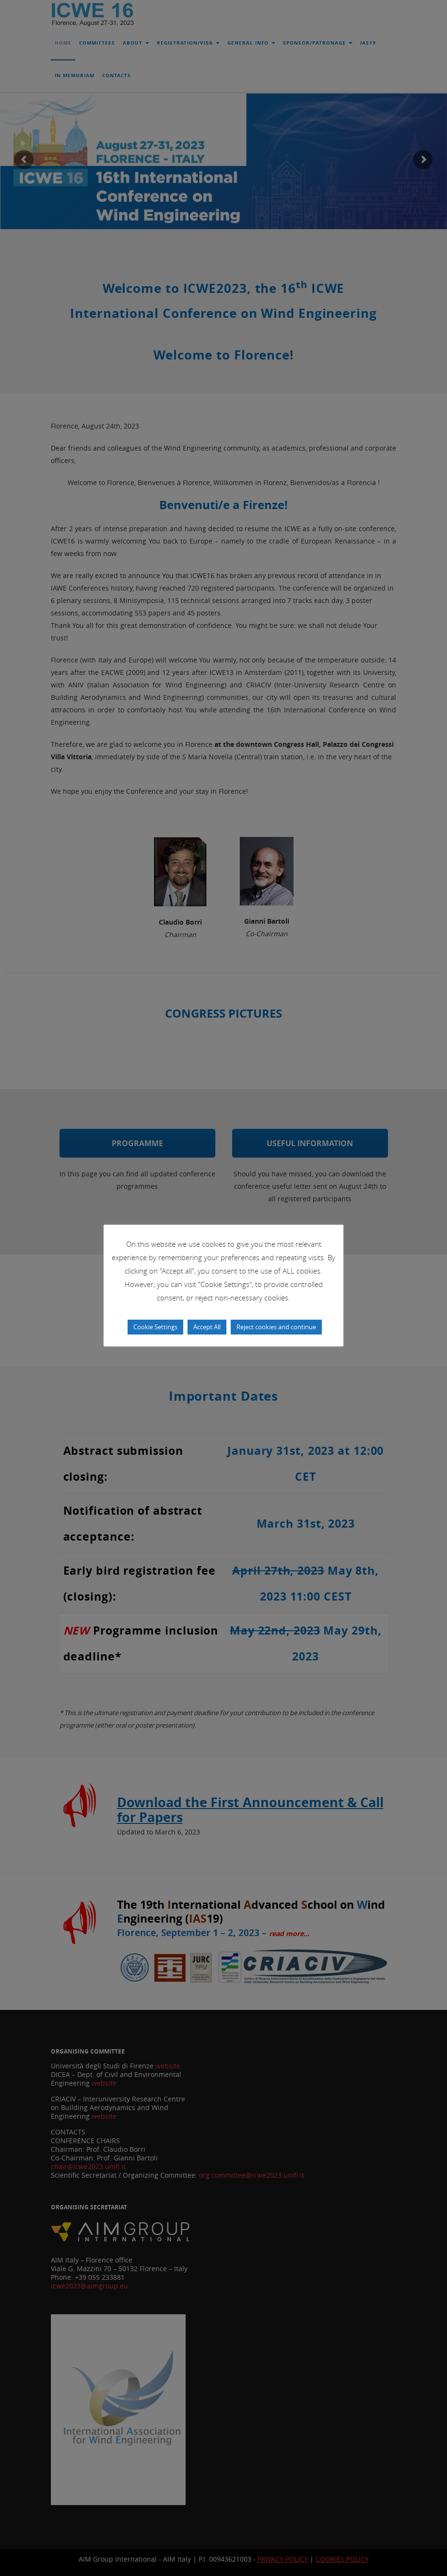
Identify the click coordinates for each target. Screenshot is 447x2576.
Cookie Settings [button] (155, 1327)
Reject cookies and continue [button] (276, 1327)
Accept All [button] (207, 1327)
